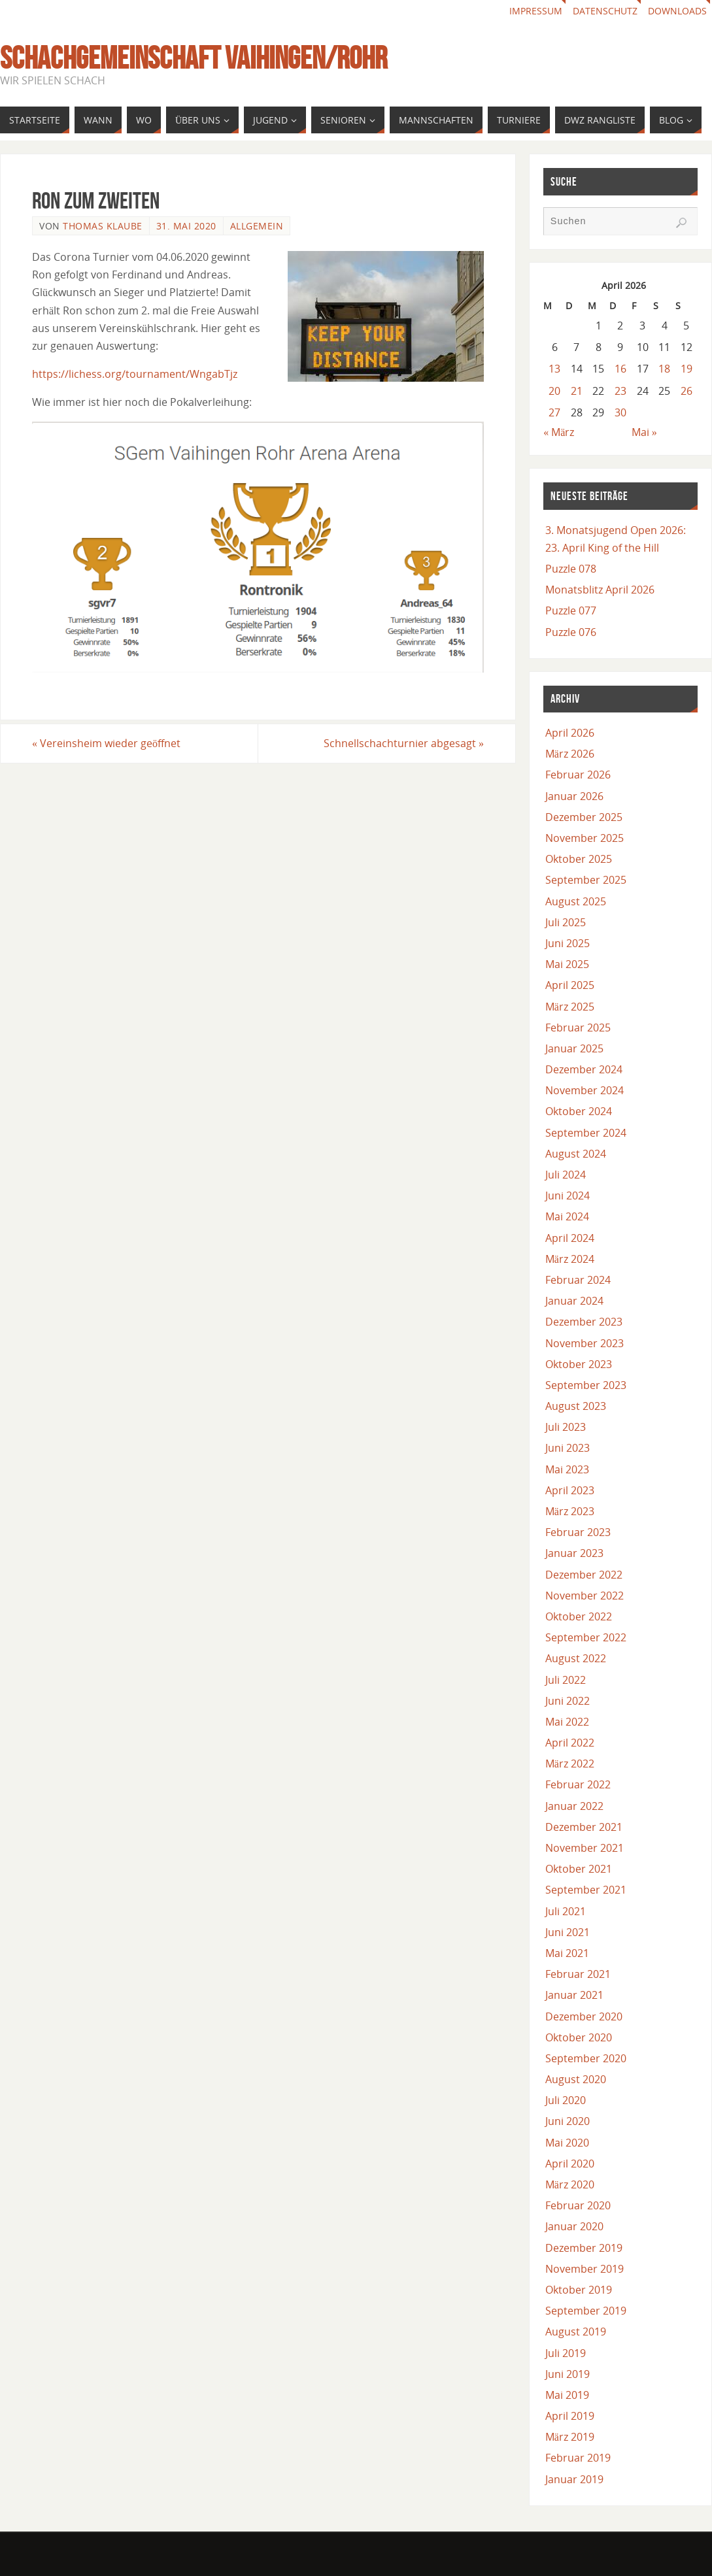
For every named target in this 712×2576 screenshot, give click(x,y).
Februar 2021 (578, 1974)
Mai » (644, 432)
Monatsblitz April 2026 (599, 589)
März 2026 (569, 753)
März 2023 (569, 1511)
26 (686, 391)
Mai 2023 (567, 1469)
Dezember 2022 (583, 1574)
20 (554, 391)
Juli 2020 (565, 2100)
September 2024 (585, 1133)
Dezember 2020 (583, 2016)
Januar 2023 (574, 1553)
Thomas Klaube (103, 226)
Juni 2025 (567, 943)
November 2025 (584, 838)
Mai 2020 (567, 2142)
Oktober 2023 (578, 1364)
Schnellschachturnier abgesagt (404, 743)
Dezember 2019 (583, 2248)
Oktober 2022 (578, 1616)
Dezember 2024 (583, 1069)
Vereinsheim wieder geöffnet (106, 743)
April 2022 (569, 1742)
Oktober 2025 (578, 859)
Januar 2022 (574, 1806)
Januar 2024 (574, 1301)
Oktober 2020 (578, 2037)
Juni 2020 (567, 2121)
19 (686, 368)
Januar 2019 (574, 2479)
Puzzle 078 (570, 568)
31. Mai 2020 (186, 226)
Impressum (535, 11)
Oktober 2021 (578, 1869)
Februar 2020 (578, 2205)
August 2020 (575, 2079)
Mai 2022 (567, 1722)
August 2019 (575, 2331)
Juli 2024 (565, 1174)
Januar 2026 (574, 796)
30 (620, 412)
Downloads (677, 11)
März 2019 (569, 2437)
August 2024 (575, 1153)
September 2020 (585, 2058)
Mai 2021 (567, 1953)
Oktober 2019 (578, 2290)
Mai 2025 (567, 964)
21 (577, 391)
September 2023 (585, 1385)
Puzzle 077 (570, 610)
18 (664, 368)
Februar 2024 (578, 1280)
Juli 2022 (565, 1680)
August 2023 (575, 1406)
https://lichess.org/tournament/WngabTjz (134, 374)
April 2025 (569, 985)
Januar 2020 (574, 2226)
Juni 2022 (567, 1701)
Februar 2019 (578, 2458)
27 (554, 412)
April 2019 (569, 2416)
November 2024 (584, 1090)
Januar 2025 (574, 1048)
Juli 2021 (565, 1911)
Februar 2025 (578, 1027)
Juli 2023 (565, 1427)
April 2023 (569, 1490)
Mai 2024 (567, 1216)
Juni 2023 (567, 1448)
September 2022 (585, 1637)
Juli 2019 (565, 2353)
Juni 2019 (567, 2374)
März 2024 (569, 1259)
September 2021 (585, 1889)
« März (558, 432)
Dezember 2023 (583, 1321)
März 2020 (569, 2184)
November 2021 (584, 1848)
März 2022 (569, 1763)
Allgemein (257, 226)
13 (554, 368)
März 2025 (569, 1006)
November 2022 (584, 1595)
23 (620, 391)
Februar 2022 (578, 1784)
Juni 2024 (567, 1195)
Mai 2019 (567, 2395)
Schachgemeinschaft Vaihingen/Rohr (193, 58)
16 (620, 368)
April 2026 (569, 733)
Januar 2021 (574, 1995)
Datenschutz (605, 11)
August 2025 (575, 901)
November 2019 (584, 2269)
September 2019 (585, 2310)
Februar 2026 (578, 774)
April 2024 (569, 1238)
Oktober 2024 (578, 1111)
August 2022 (575, 1658)
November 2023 (584, 1343)
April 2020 (569, 2163)
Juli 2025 (565, 922)
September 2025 (585, 880)
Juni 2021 (567, 1932)
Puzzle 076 (570, 632)
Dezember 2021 (583, 1827)
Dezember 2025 (583, 817)
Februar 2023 (578, 1532)
